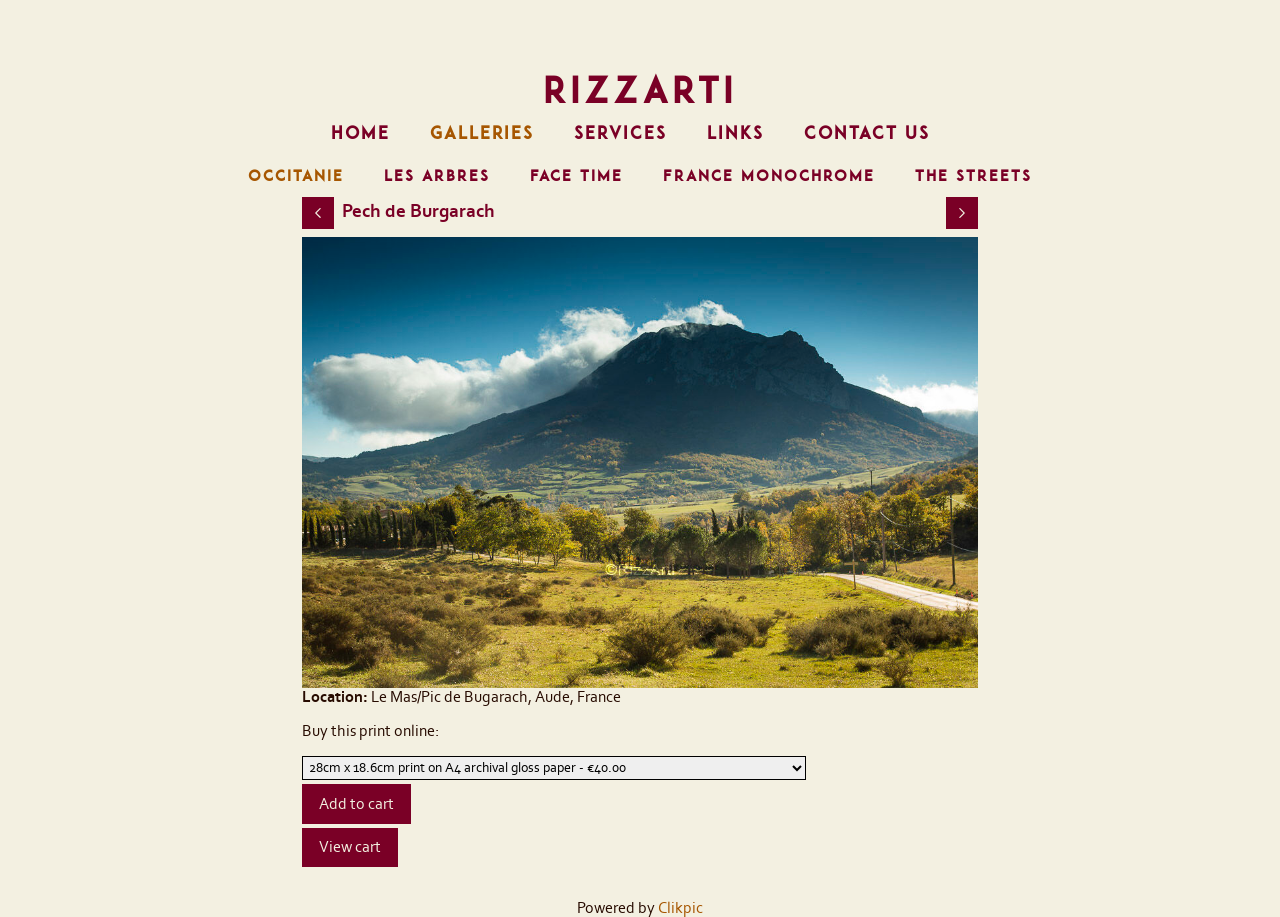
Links (735, 133)
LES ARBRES (437, 176)
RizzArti (640, 90)
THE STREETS (973, 176)
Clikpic (680, 908)
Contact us (867, 133)
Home (360, 133)
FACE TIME (576, 176)
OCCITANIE (296, 176)
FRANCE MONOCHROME (769, 176)
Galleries (482, 133)
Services (620, 133)
